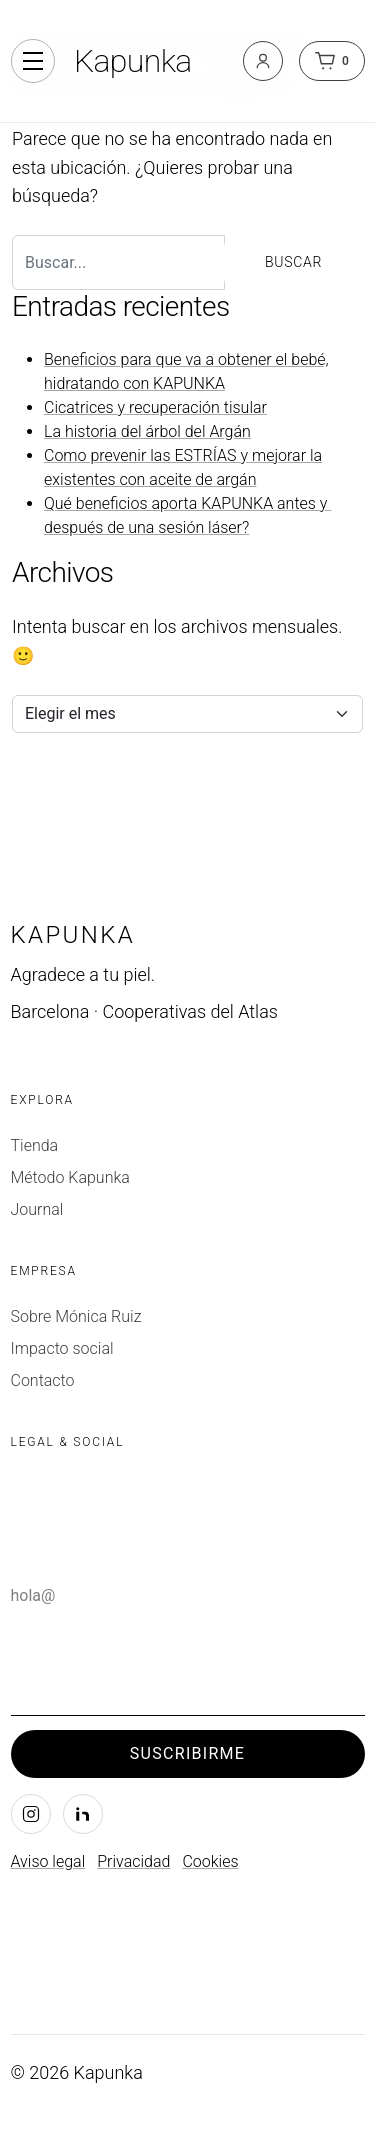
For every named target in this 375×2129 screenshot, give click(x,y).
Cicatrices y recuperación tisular (155, 407)
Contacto (43, 1380)
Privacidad (133, 1861)
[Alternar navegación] (33, 61)
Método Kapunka (70, 1177)
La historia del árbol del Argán (147, 431)
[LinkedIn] (83, 1814)
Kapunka (133, 61)
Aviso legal (48, 1861)
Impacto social (62, 1348)
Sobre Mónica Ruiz (76, 1316)
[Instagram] (31, 1814)
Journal (37, 1209)
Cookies (210, 1861)
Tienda (35, 1145)
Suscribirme (187, 1753)
